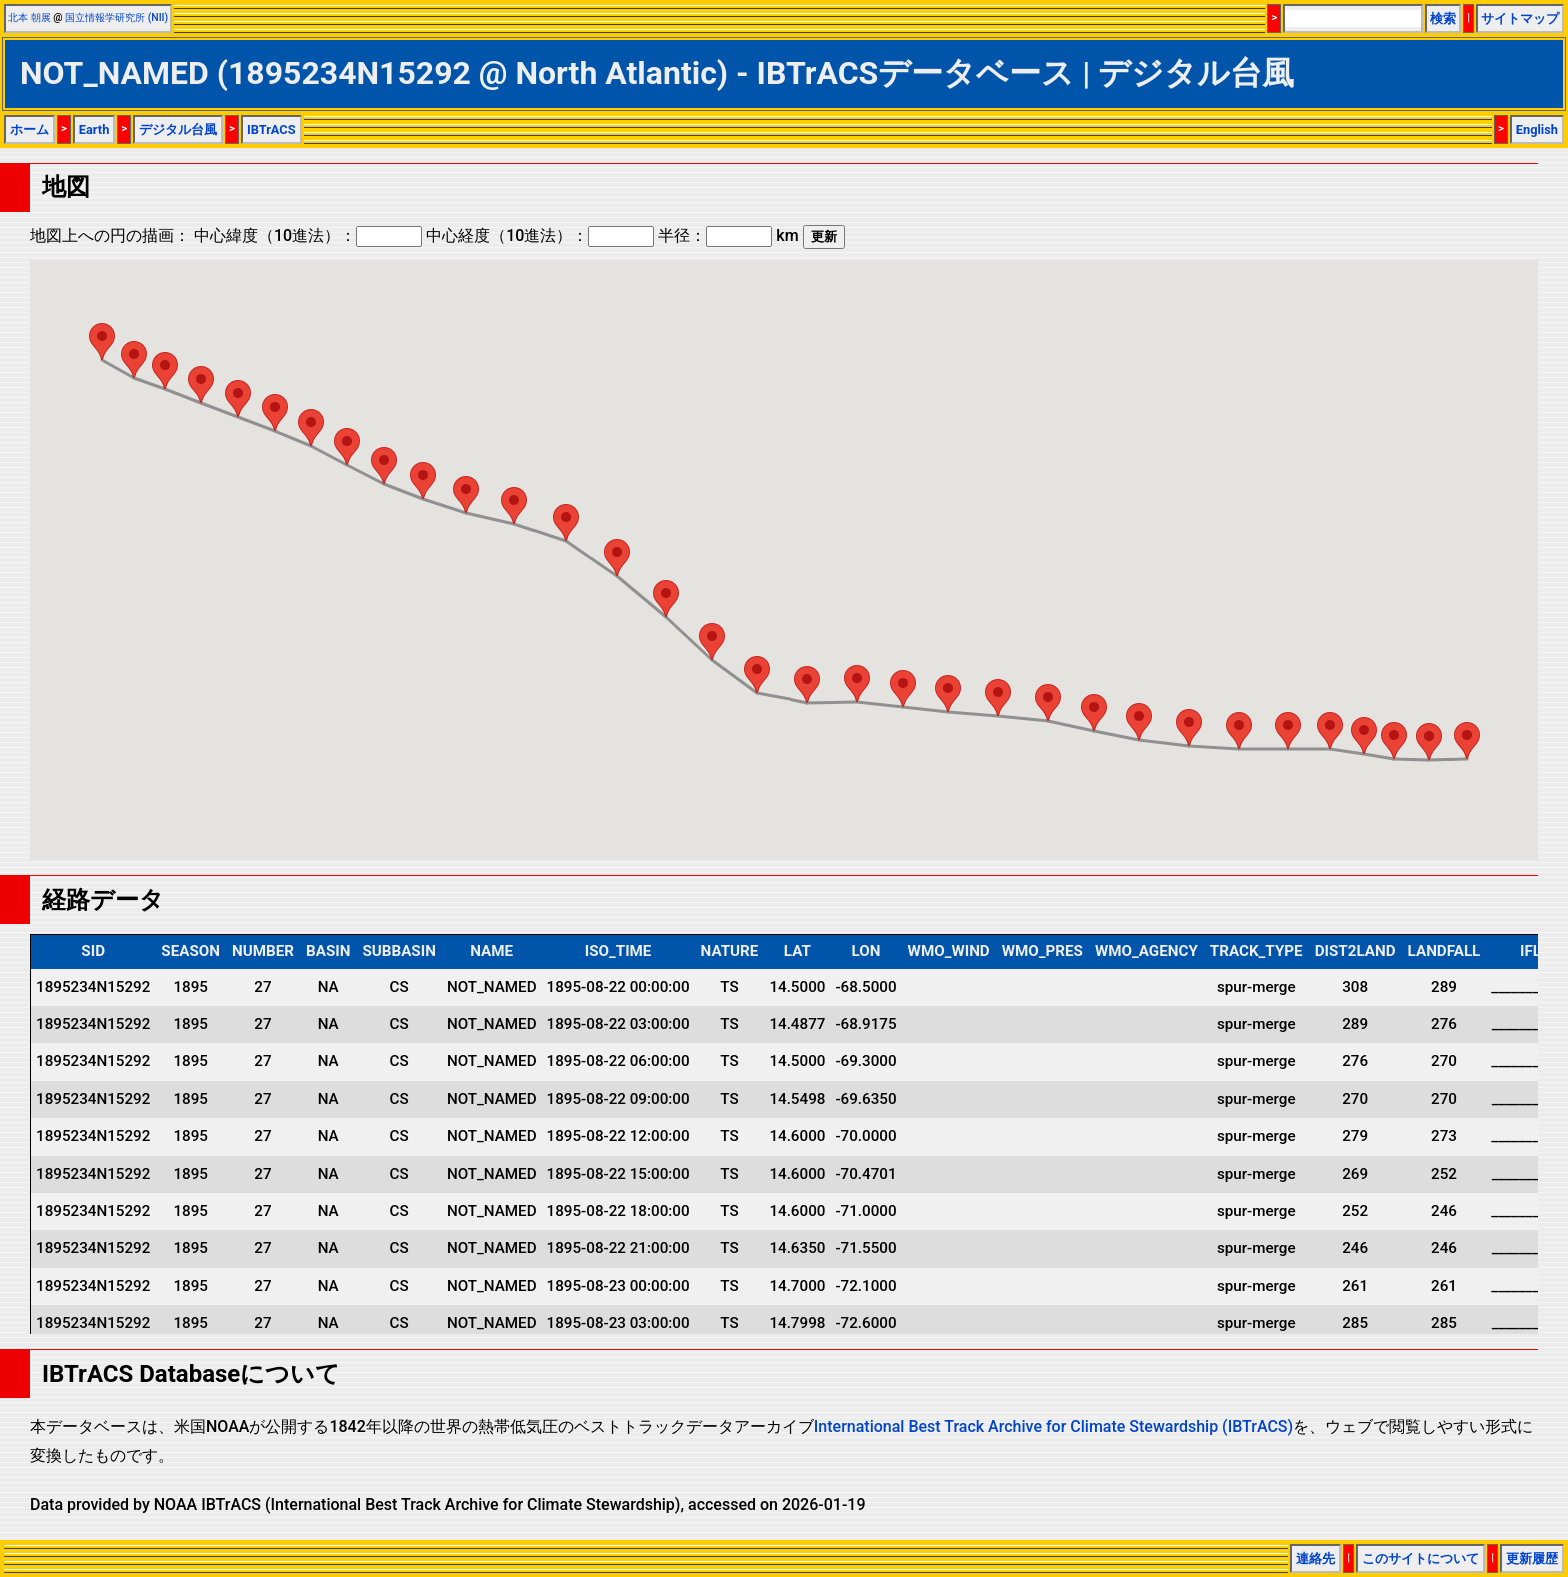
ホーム (29, 129)
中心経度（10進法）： (540, 235)
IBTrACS (271, 129)
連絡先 (1315, 1558)
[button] (1467, 740)
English (1537, 129)
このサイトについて (1420, 1558)
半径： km (728, 235)
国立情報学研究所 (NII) (116, 17)
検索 (1443, 18)
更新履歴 (1532, 1558)
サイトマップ (1520, 18)
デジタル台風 (178, 129)
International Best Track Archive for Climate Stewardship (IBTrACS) (1053, 1426)
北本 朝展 (29, 17)
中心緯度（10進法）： (308, 235)
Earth (94, 129)
